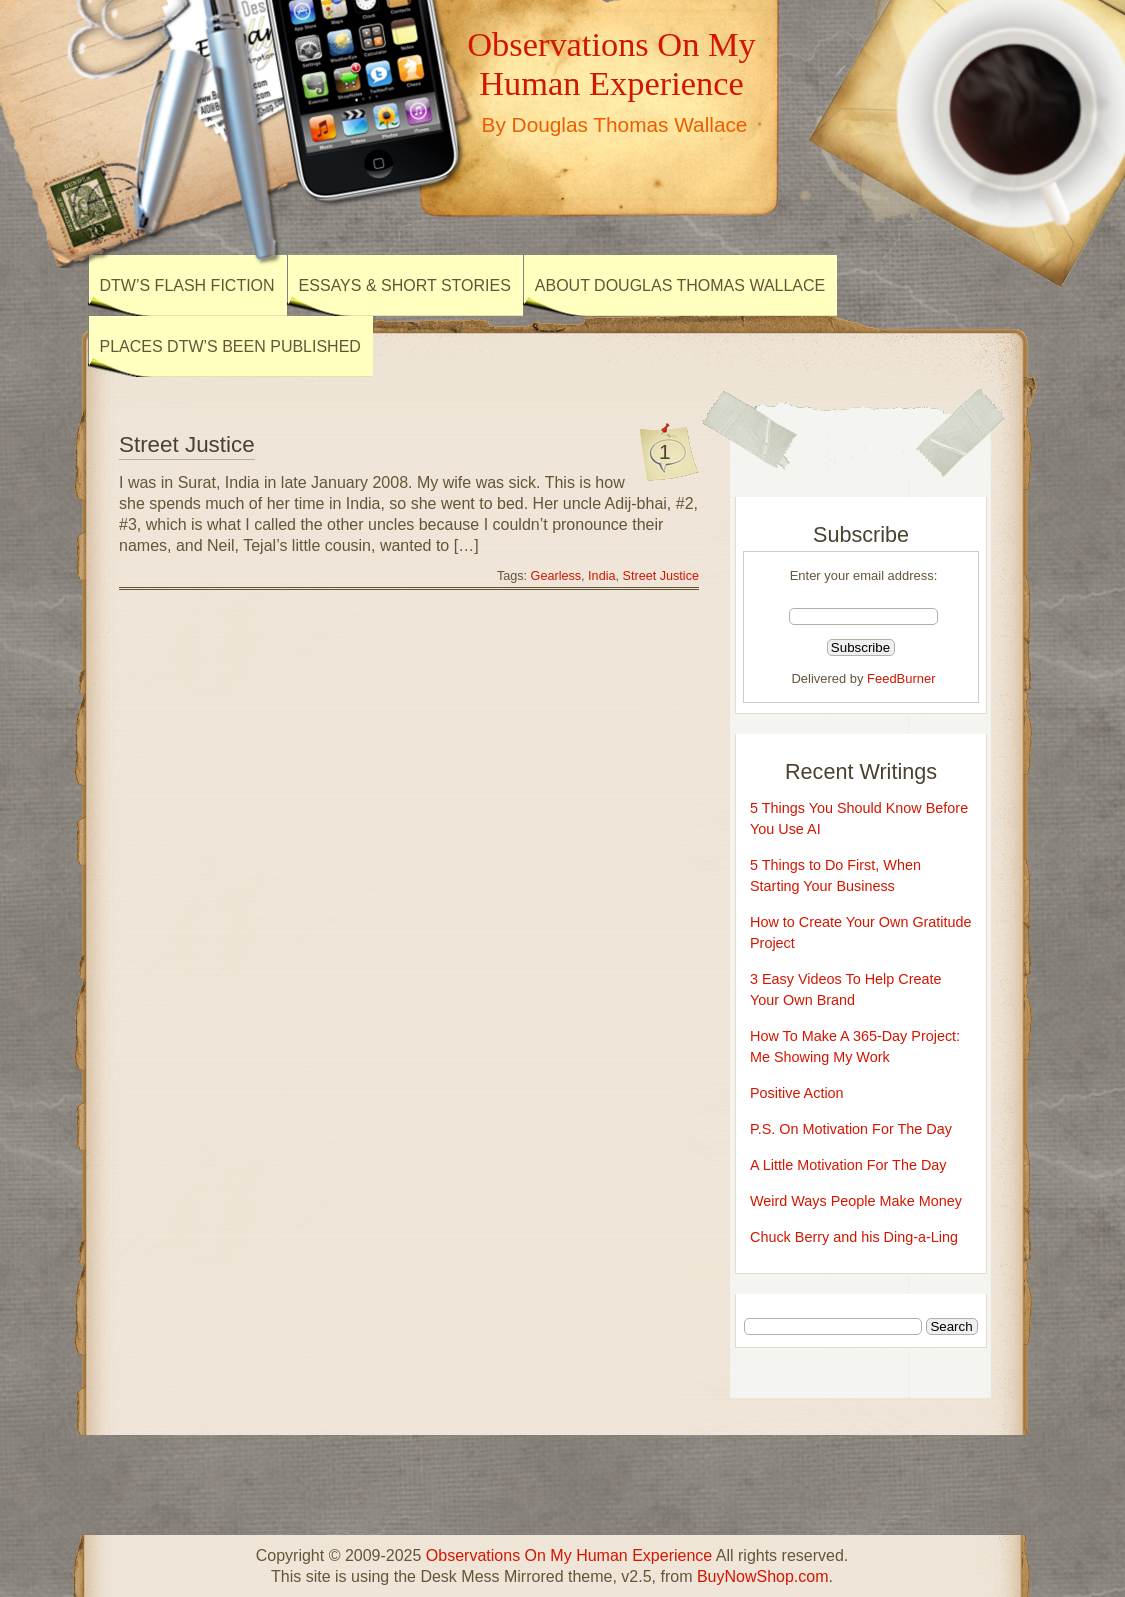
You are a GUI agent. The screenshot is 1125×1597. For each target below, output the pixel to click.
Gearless (556, 576)
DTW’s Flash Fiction (187, 285)
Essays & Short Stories (405, 285)
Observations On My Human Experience (611, 63)
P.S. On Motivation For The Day (851, 1129)
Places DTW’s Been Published (230, 346)
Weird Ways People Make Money (856, 1201)
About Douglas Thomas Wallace (680, 285)
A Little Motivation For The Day (848, 1165)
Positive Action (797, 1093)
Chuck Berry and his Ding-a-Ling (854, 1237)
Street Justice (187, 444)
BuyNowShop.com (763, 1576)
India (601, 576)
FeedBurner (901, 678)
